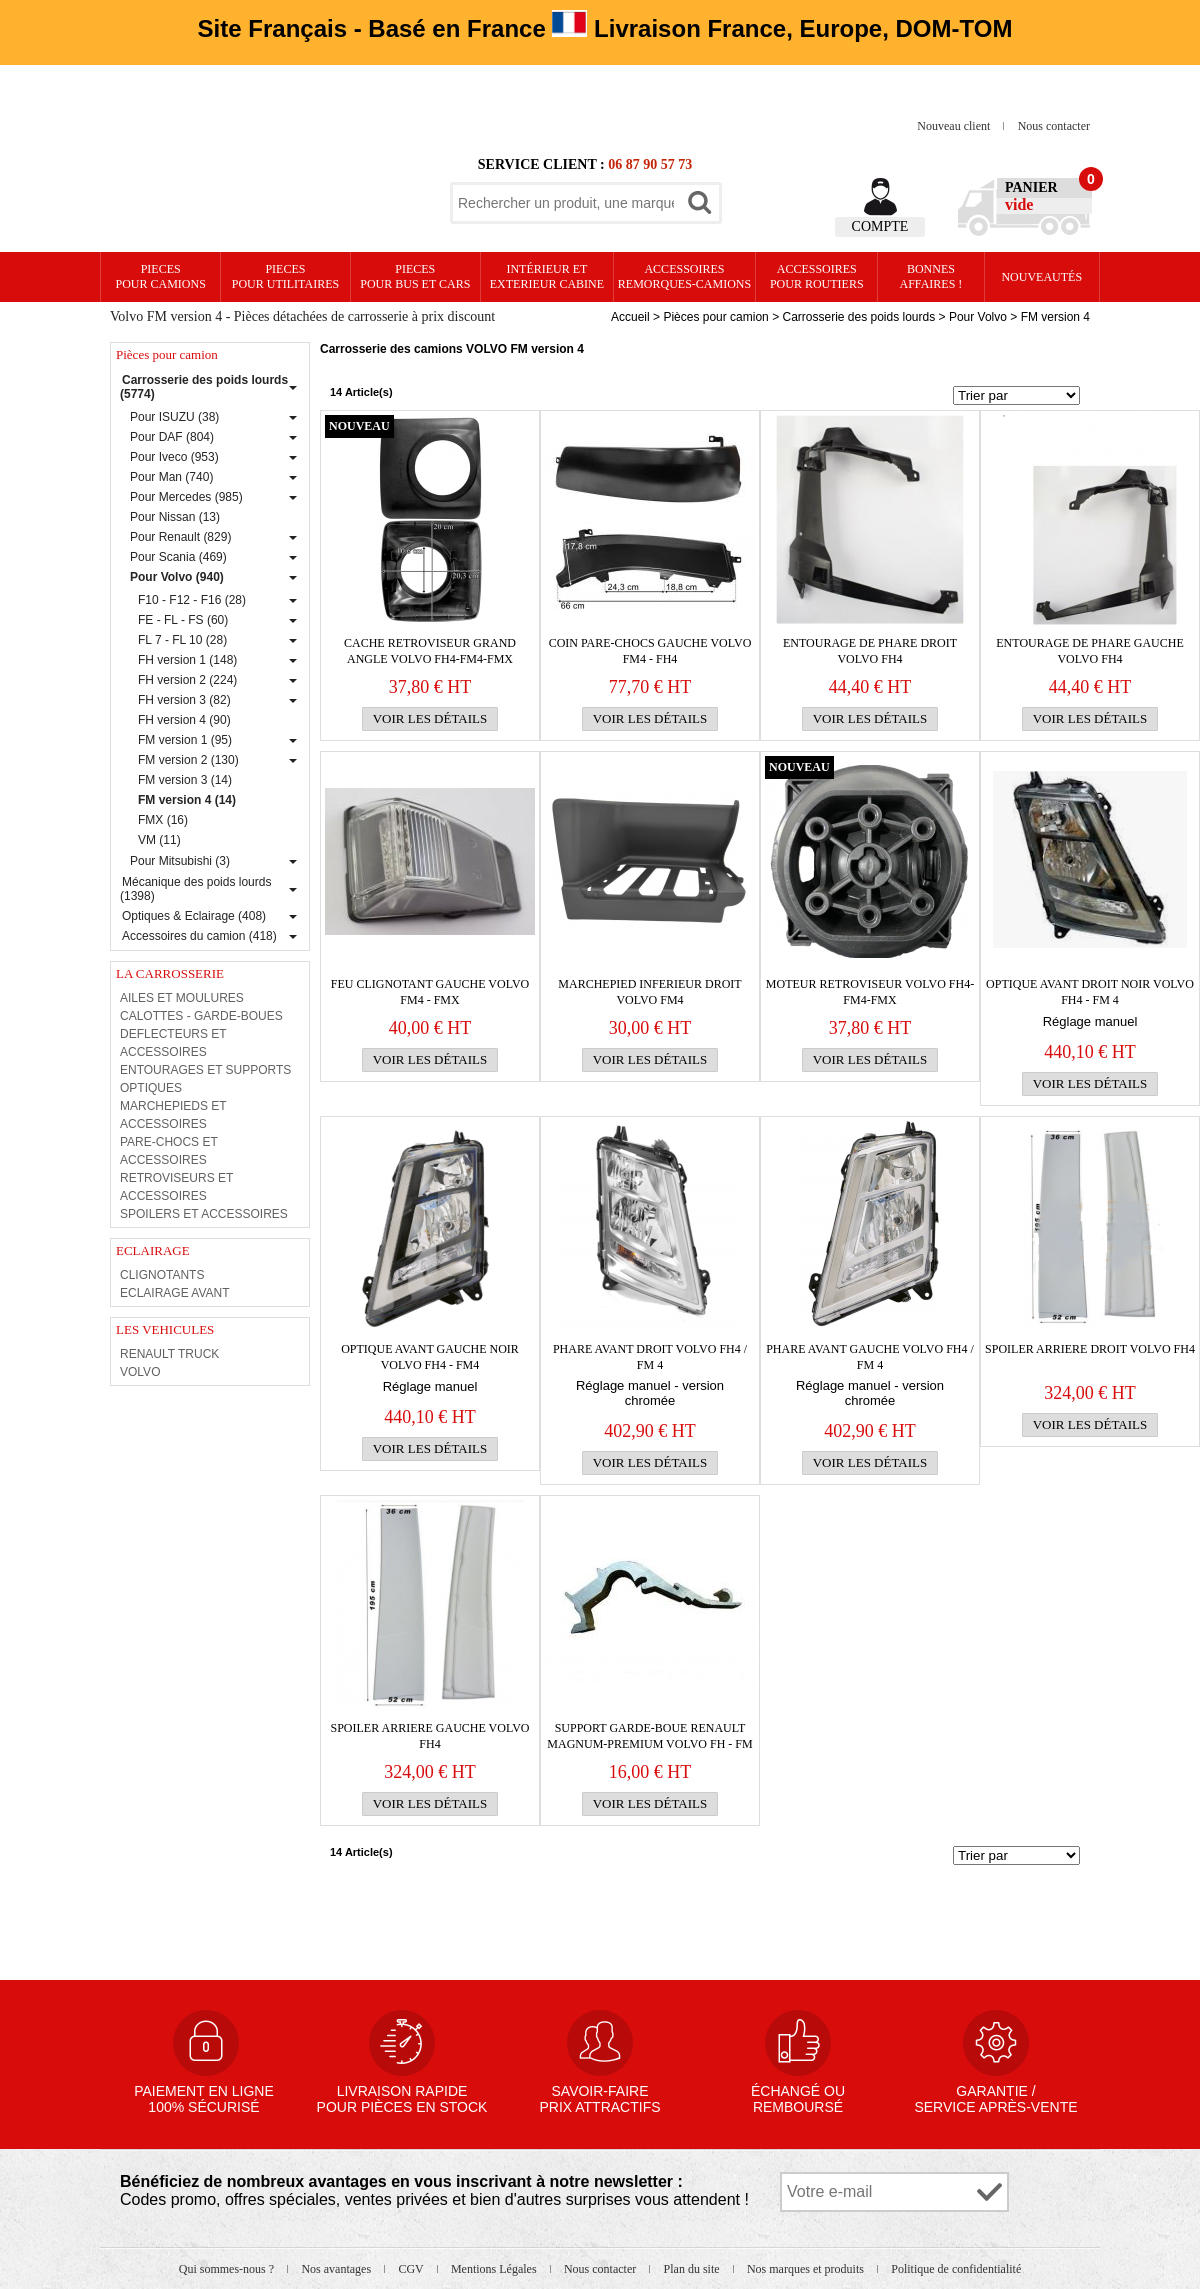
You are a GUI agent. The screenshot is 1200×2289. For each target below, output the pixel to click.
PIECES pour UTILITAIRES (285, 276)
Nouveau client (955, 126)
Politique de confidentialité (956, 2269)
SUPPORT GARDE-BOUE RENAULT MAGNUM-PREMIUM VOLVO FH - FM (649, 1736)
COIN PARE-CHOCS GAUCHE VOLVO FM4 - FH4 (650, 651)
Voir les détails (430, 718)
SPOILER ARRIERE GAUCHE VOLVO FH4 (429, 1736)
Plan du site (693, 2269)
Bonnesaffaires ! (931, 276)
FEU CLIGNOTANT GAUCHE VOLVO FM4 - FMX (430, 992)
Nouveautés (1041, 277)
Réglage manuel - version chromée (650, 1393)
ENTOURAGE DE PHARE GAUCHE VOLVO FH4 (1089, 651)
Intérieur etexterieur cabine (547, 276)
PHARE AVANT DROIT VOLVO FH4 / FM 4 (650, 1357)
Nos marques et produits (807, 2269)
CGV (412, 2269)
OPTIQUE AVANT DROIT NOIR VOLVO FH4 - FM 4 (1090, 992)
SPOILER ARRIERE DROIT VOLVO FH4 (1090, 1349)
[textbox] (566, 203)
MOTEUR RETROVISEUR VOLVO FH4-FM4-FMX (870, 992)
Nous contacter (1054, 126)
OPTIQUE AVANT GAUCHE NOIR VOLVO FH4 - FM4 (430, 1357)
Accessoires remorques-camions (684, 276)
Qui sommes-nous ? (228, 2269)
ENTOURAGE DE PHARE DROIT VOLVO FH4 (870, 651)
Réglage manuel (1090, 1021)
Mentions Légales (495, 2269)
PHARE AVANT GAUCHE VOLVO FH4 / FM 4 (870, 1357)
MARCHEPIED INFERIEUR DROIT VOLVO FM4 (649, 992)
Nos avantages (337, 2269)
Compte (880, 226)
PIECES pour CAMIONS (161, 276)
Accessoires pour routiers (817, 276)
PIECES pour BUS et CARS (415, 276)
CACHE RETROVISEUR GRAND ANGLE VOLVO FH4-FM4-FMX (430, 651)
